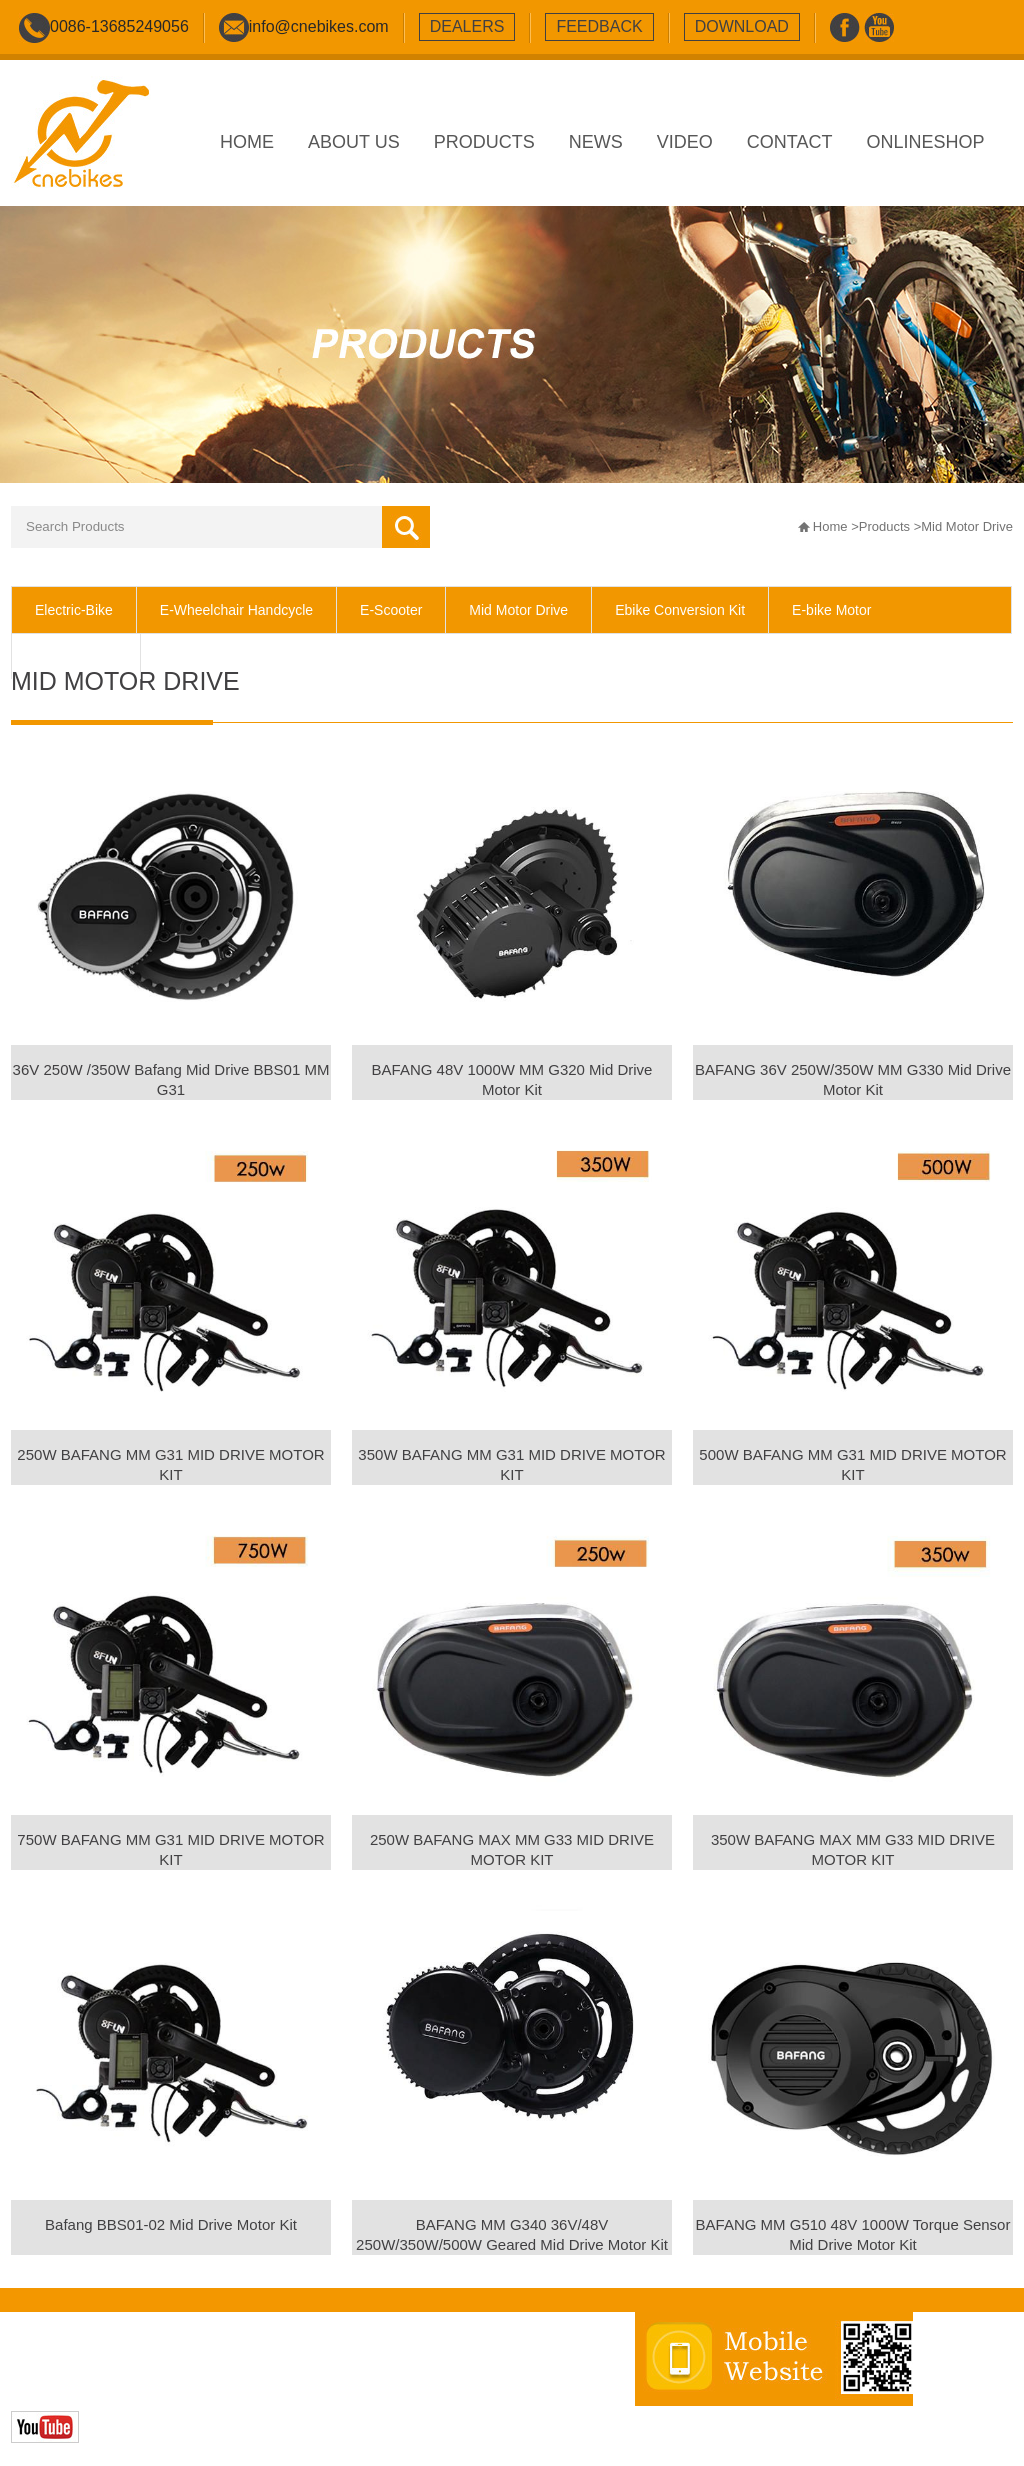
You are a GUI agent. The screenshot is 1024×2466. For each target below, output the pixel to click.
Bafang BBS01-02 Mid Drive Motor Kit (171, 2224)
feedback (599, 26)
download (742, 26)
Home (830, 526)
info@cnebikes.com (319, 26)
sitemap (392, 2364)
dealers (467, 26)
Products (884, 526)
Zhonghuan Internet (153, 2385)
